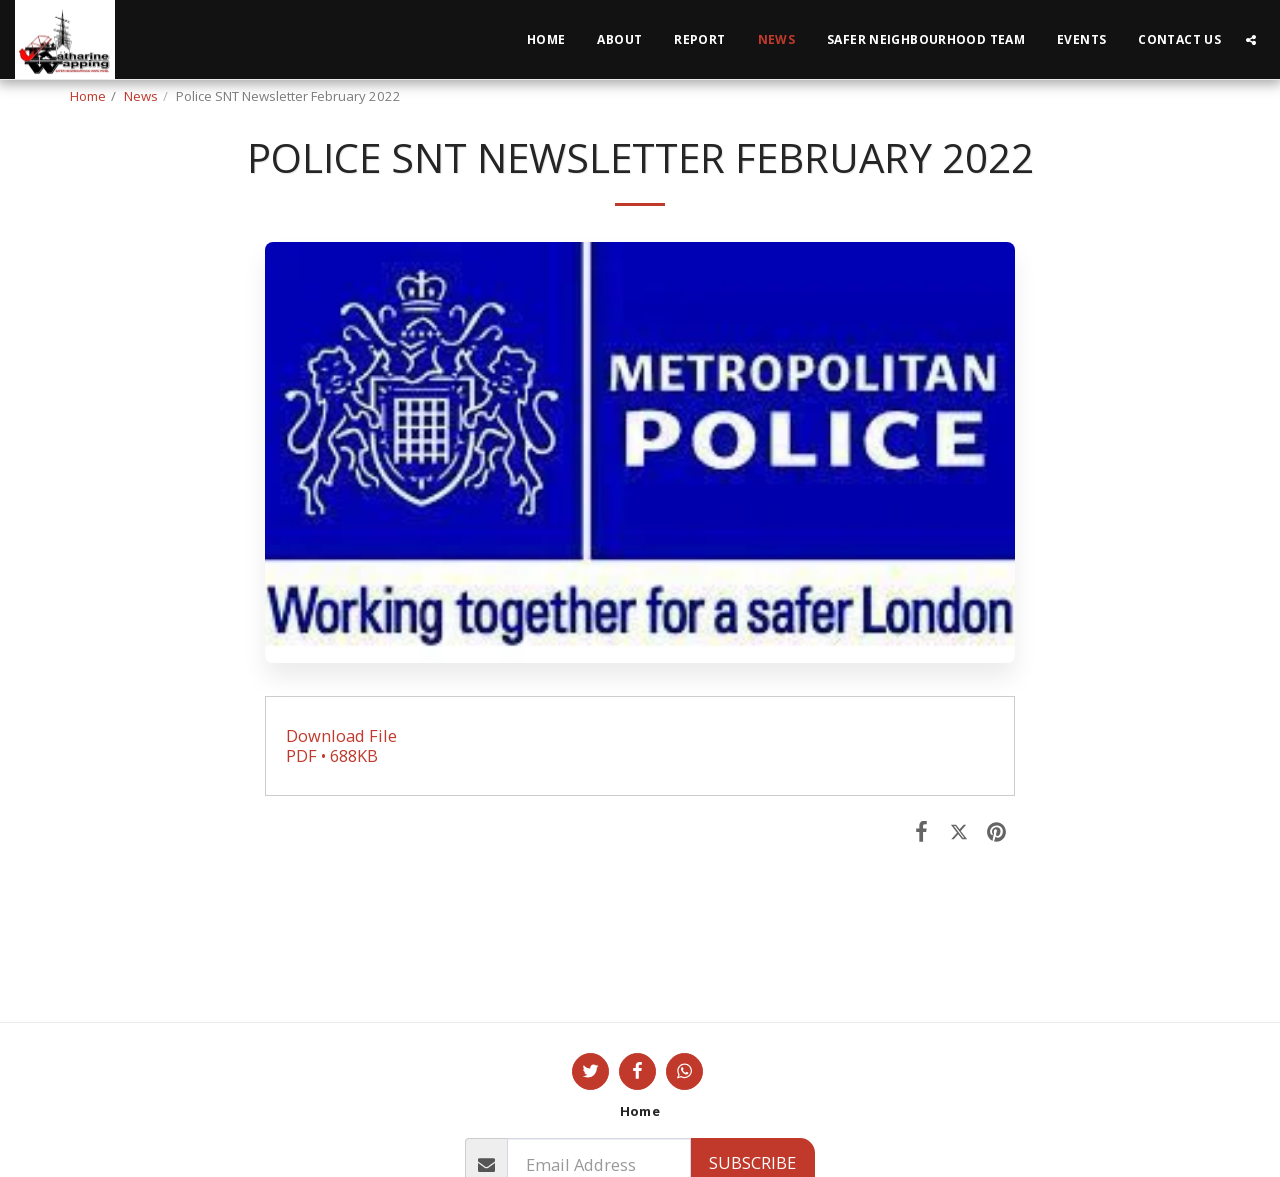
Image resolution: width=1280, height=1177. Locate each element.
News (141, 96)
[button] (1251, 40)
